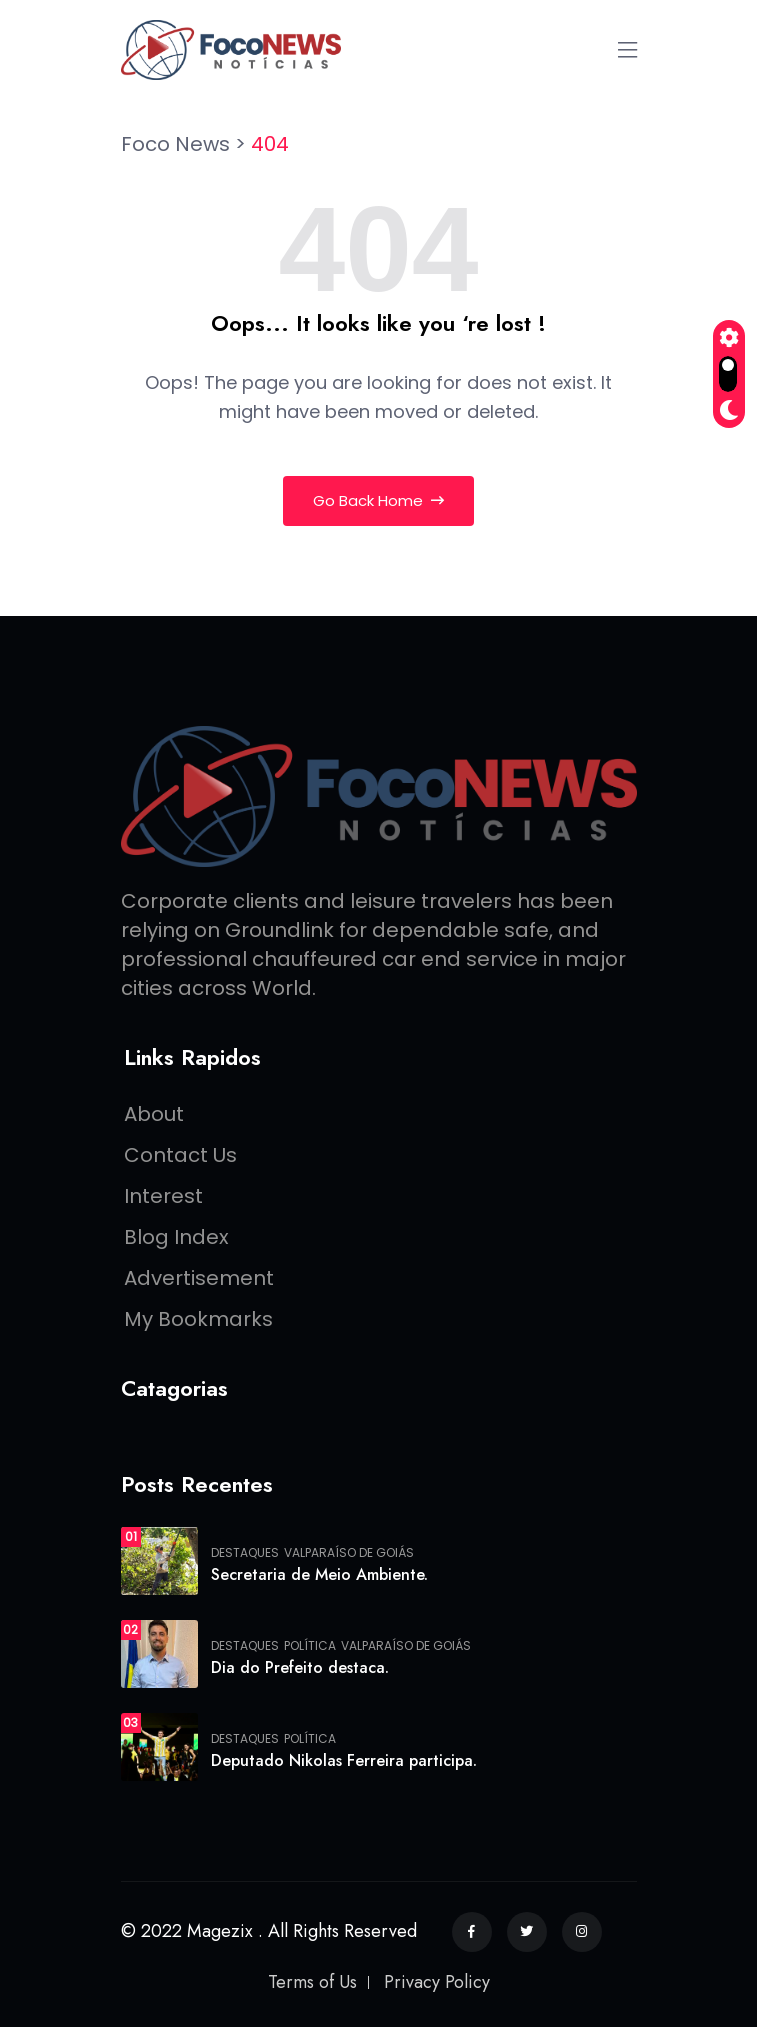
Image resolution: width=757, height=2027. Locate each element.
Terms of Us (312, 1982)
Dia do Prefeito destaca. (300, 1667)
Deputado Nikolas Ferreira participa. (344, 1760)
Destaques (245, 1553)
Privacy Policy (437, 1982)
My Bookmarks (198, 1319)
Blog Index (176, 1237)
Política (310, 1646)
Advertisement (199, 1278)
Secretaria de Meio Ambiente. (319, 1574)
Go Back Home (378, 500)
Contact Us (180, 1155)
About (154, 1114)
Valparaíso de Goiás (349, 1553)
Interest (163, 1196)
